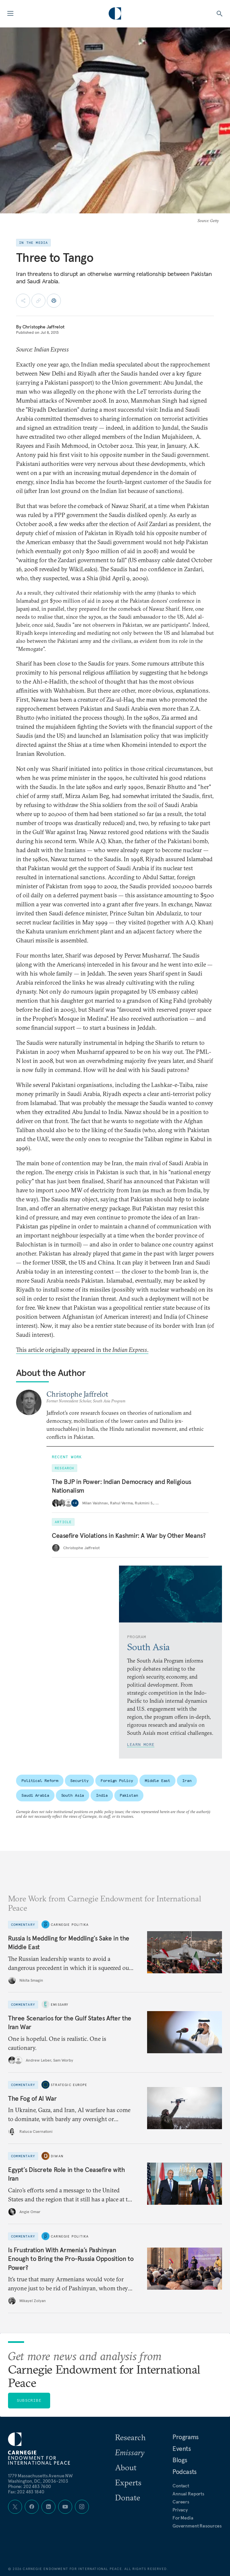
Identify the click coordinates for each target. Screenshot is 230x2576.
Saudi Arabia (35, 1795)
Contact (180, 2486)
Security (79, 1780)
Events (181, 2449)
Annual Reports (188, 2494)
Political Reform (39, 1780)
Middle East (157, 1780)
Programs (185, 2437)
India (101, 1795)
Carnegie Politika (70, 1924)
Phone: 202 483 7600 (29, 2486)
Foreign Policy (117, 1780)
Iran (187, 1780)
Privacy (180, 2510)
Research (130, 2437)
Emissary (60, 2004)
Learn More (140, 1744)
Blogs (179, 2460)
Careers (180, 2502)
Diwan (57, 2156)
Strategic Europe (69, 2084)
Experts (128, 2482)
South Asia (72, 1795)
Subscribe (29, 2400)
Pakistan (129, 1795)
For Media (182, 2518)
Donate (127, 2497)
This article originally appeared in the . (82, 1350)
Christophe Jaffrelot (43, 327)
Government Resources (197, 2526)
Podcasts (184, 2472)
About (125, 2467)
